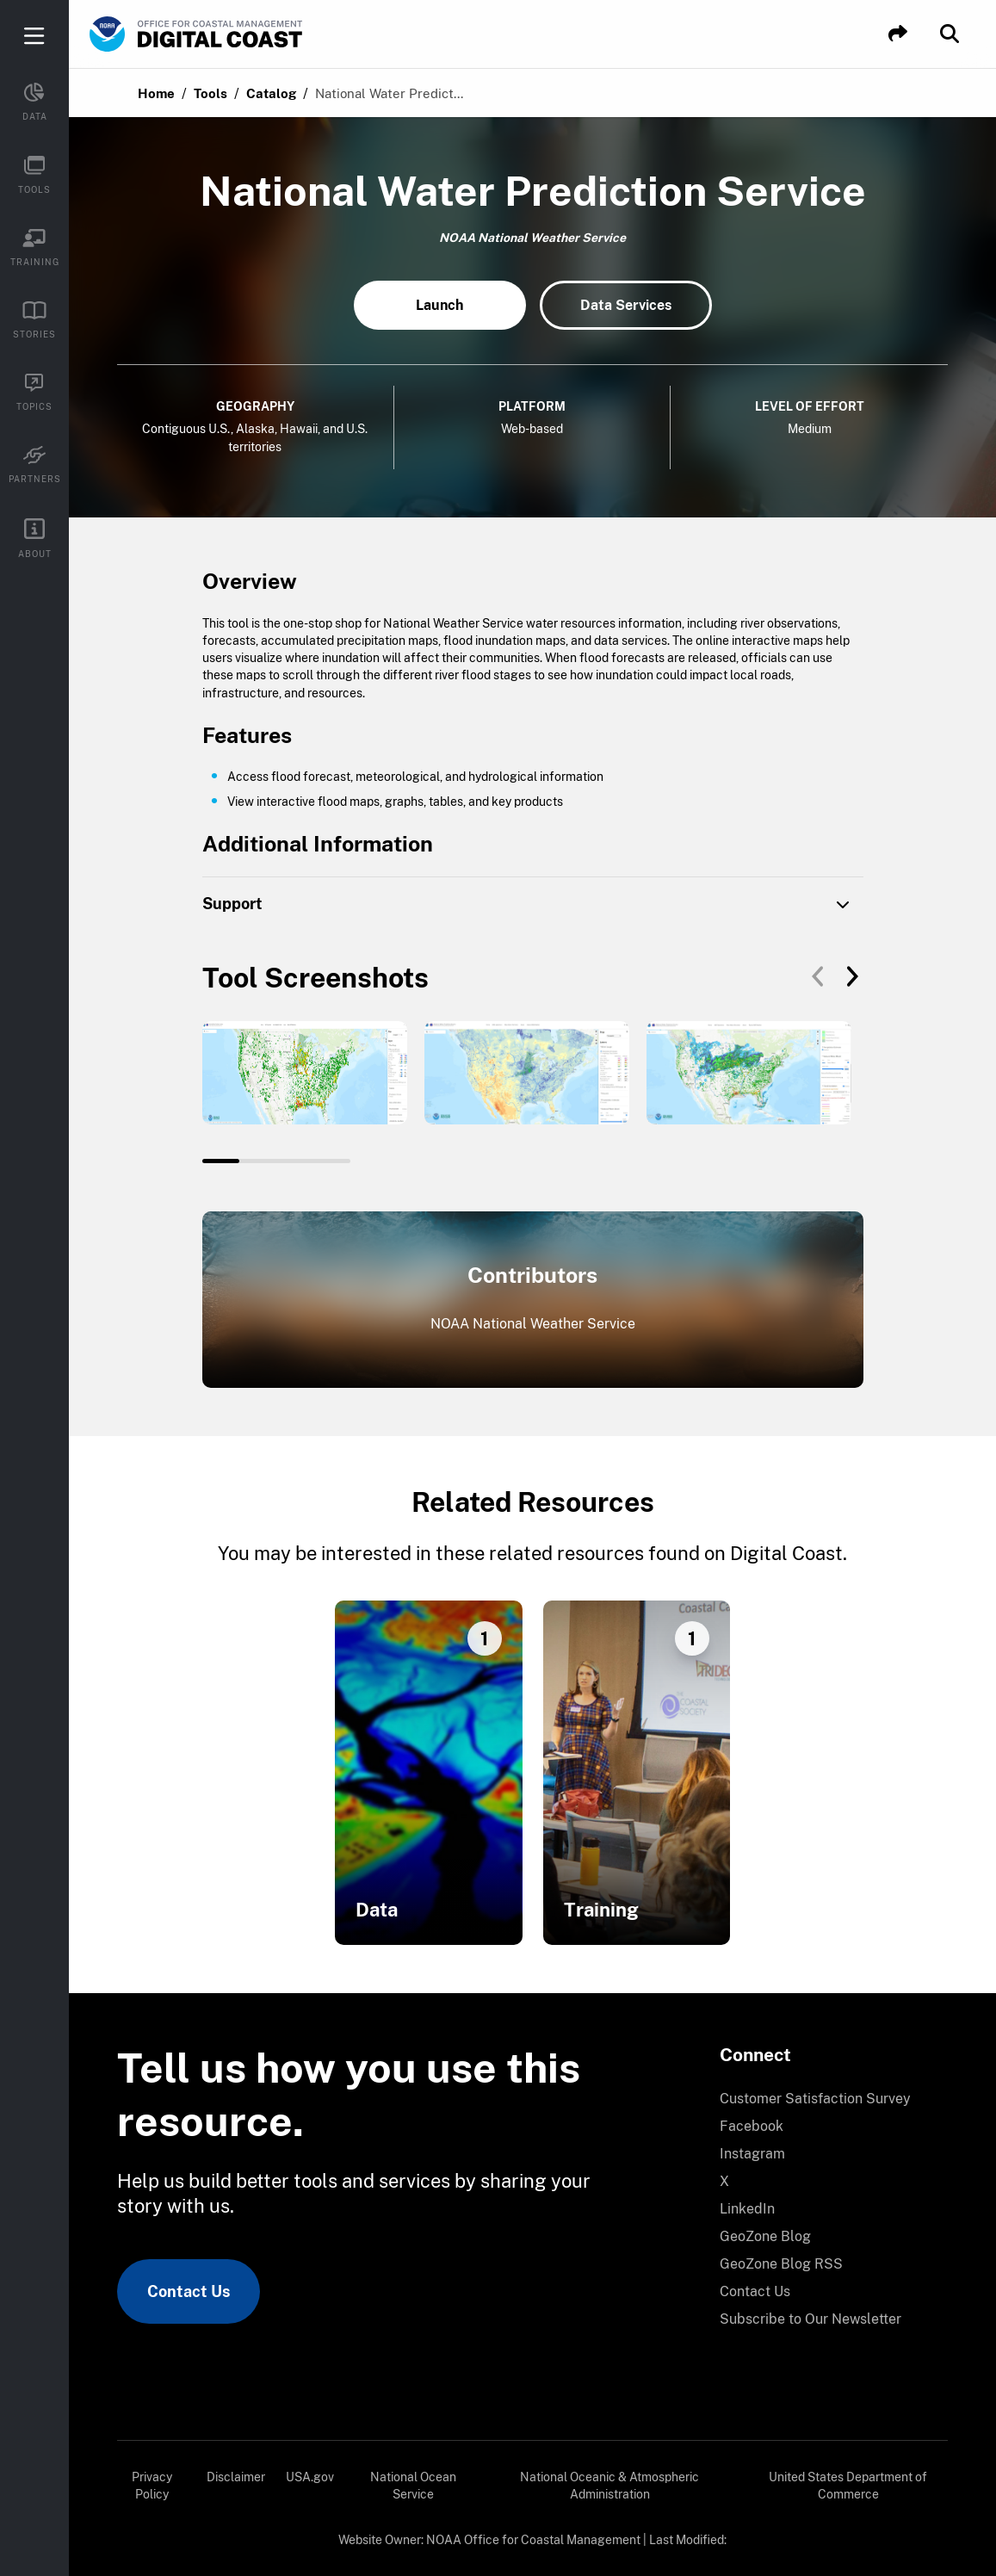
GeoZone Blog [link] (765, 2236)
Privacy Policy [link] (152, 2485)
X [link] (724, 2181)
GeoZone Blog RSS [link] (781, 2264)
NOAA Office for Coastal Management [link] (533, 2540)
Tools (210, 93)
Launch (439, 305)
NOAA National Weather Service (532, 1324)
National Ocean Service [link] (413, 2485)
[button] (898, 34)
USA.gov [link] (310, 2477)
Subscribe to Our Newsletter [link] (810, 2319)
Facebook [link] (751, 2126)
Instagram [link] (752, 2154)
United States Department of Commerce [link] (848, 2485)
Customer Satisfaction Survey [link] (815, 2098)
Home (156, 93)
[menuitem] (824, 2099)
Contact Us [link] (188, 2291)
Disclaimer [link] (236, 2477)
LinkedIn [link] (747, 2209)
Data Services (625, 305)
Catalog (271, 93)
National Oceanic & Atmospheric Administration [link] (609, 2485)
